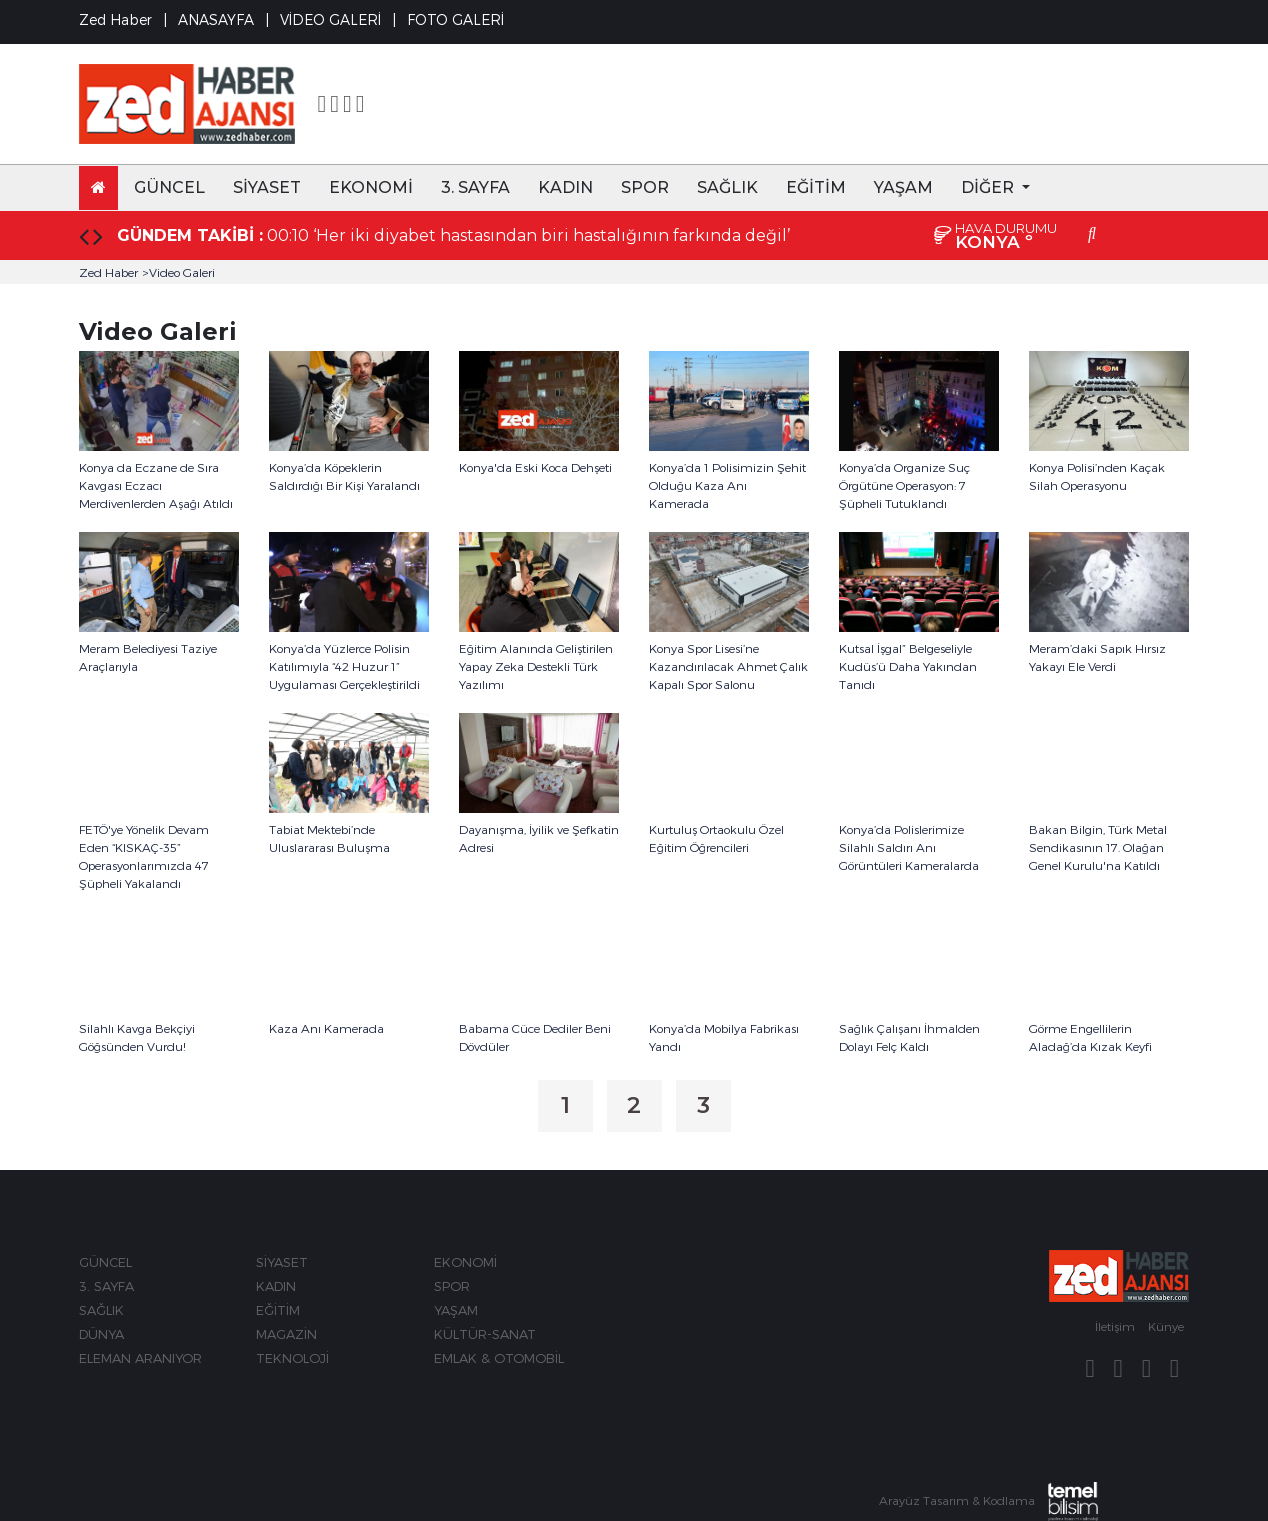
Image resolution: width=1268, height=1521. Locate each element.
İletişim (1115, 1326)
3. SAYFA (475, 187)
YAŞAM (903, 187)
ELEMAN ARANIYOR (140, 1358)
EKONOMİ (371, 187)
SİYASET (267, 187)
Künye (1166, 1326)
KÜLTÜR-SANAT (485, 1334)
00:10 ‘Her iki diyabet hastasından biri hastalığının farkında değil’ (528, 235)
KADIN (565, 187)
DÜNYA (101, 1334)
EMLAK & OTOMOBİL (499, 1358)
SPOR (645, 187)
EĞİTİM (816, 187)
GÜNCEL (169, 187)
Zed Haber (108, 272)
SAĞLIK (727, 187)
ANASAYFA (216, 19)
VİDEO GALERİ (330, 19)
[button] (995, 188)
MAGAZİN (286, 1334)
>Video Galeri (178, 272)
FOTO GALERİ (455, 19)
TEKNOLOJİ (292, 1358)
